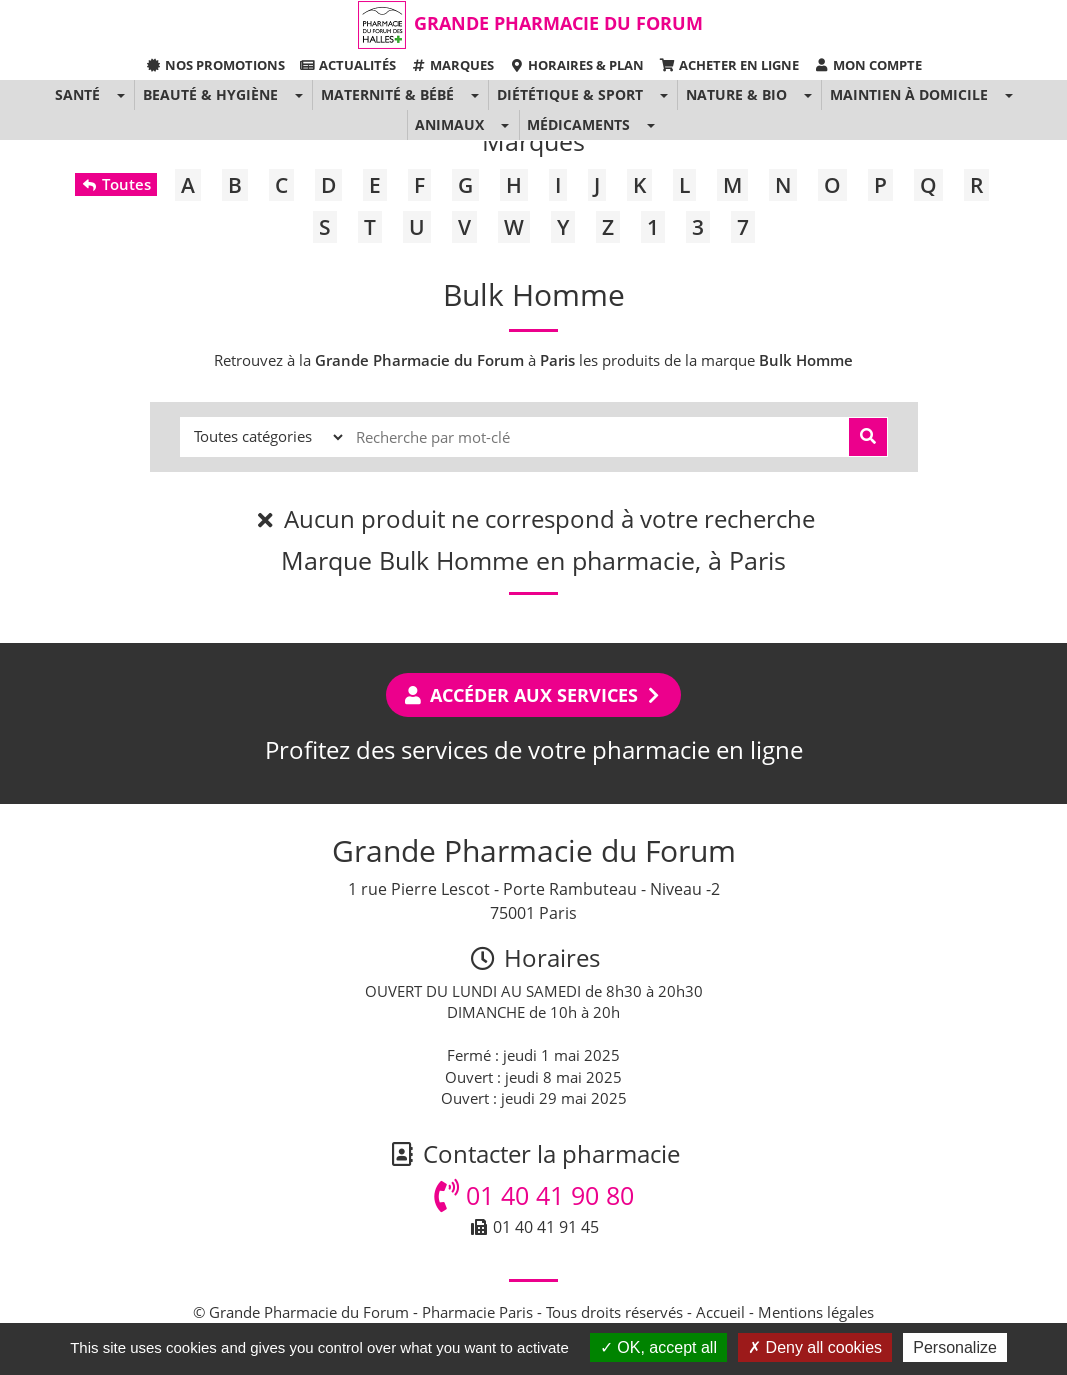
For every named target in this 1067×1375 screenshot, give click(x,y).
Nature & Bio (736, 94)
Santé (77, 94)
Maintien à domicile (909, 94)
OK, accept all (658, 1347)
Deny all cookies (815, 1347)
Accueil (720, 1312)
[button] (119, 95)
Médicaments (578, 124)
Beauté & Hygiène (210, 94)
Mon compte (868, 65)
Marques (452, 65)
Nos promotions (214, 65)
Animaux (449, 124)
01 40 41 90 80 (534, 1195)
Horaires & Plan (576, 65)
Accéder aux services (533, 695)
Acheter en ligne (728, 65)
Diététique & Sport (570, 94)
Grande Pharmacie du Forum (558, 23)
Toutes (115, 184)
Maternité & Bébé (387, 94)
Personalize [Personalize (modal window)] (955, 1347)
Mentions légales (816, 1312)
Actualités (348, 65)
